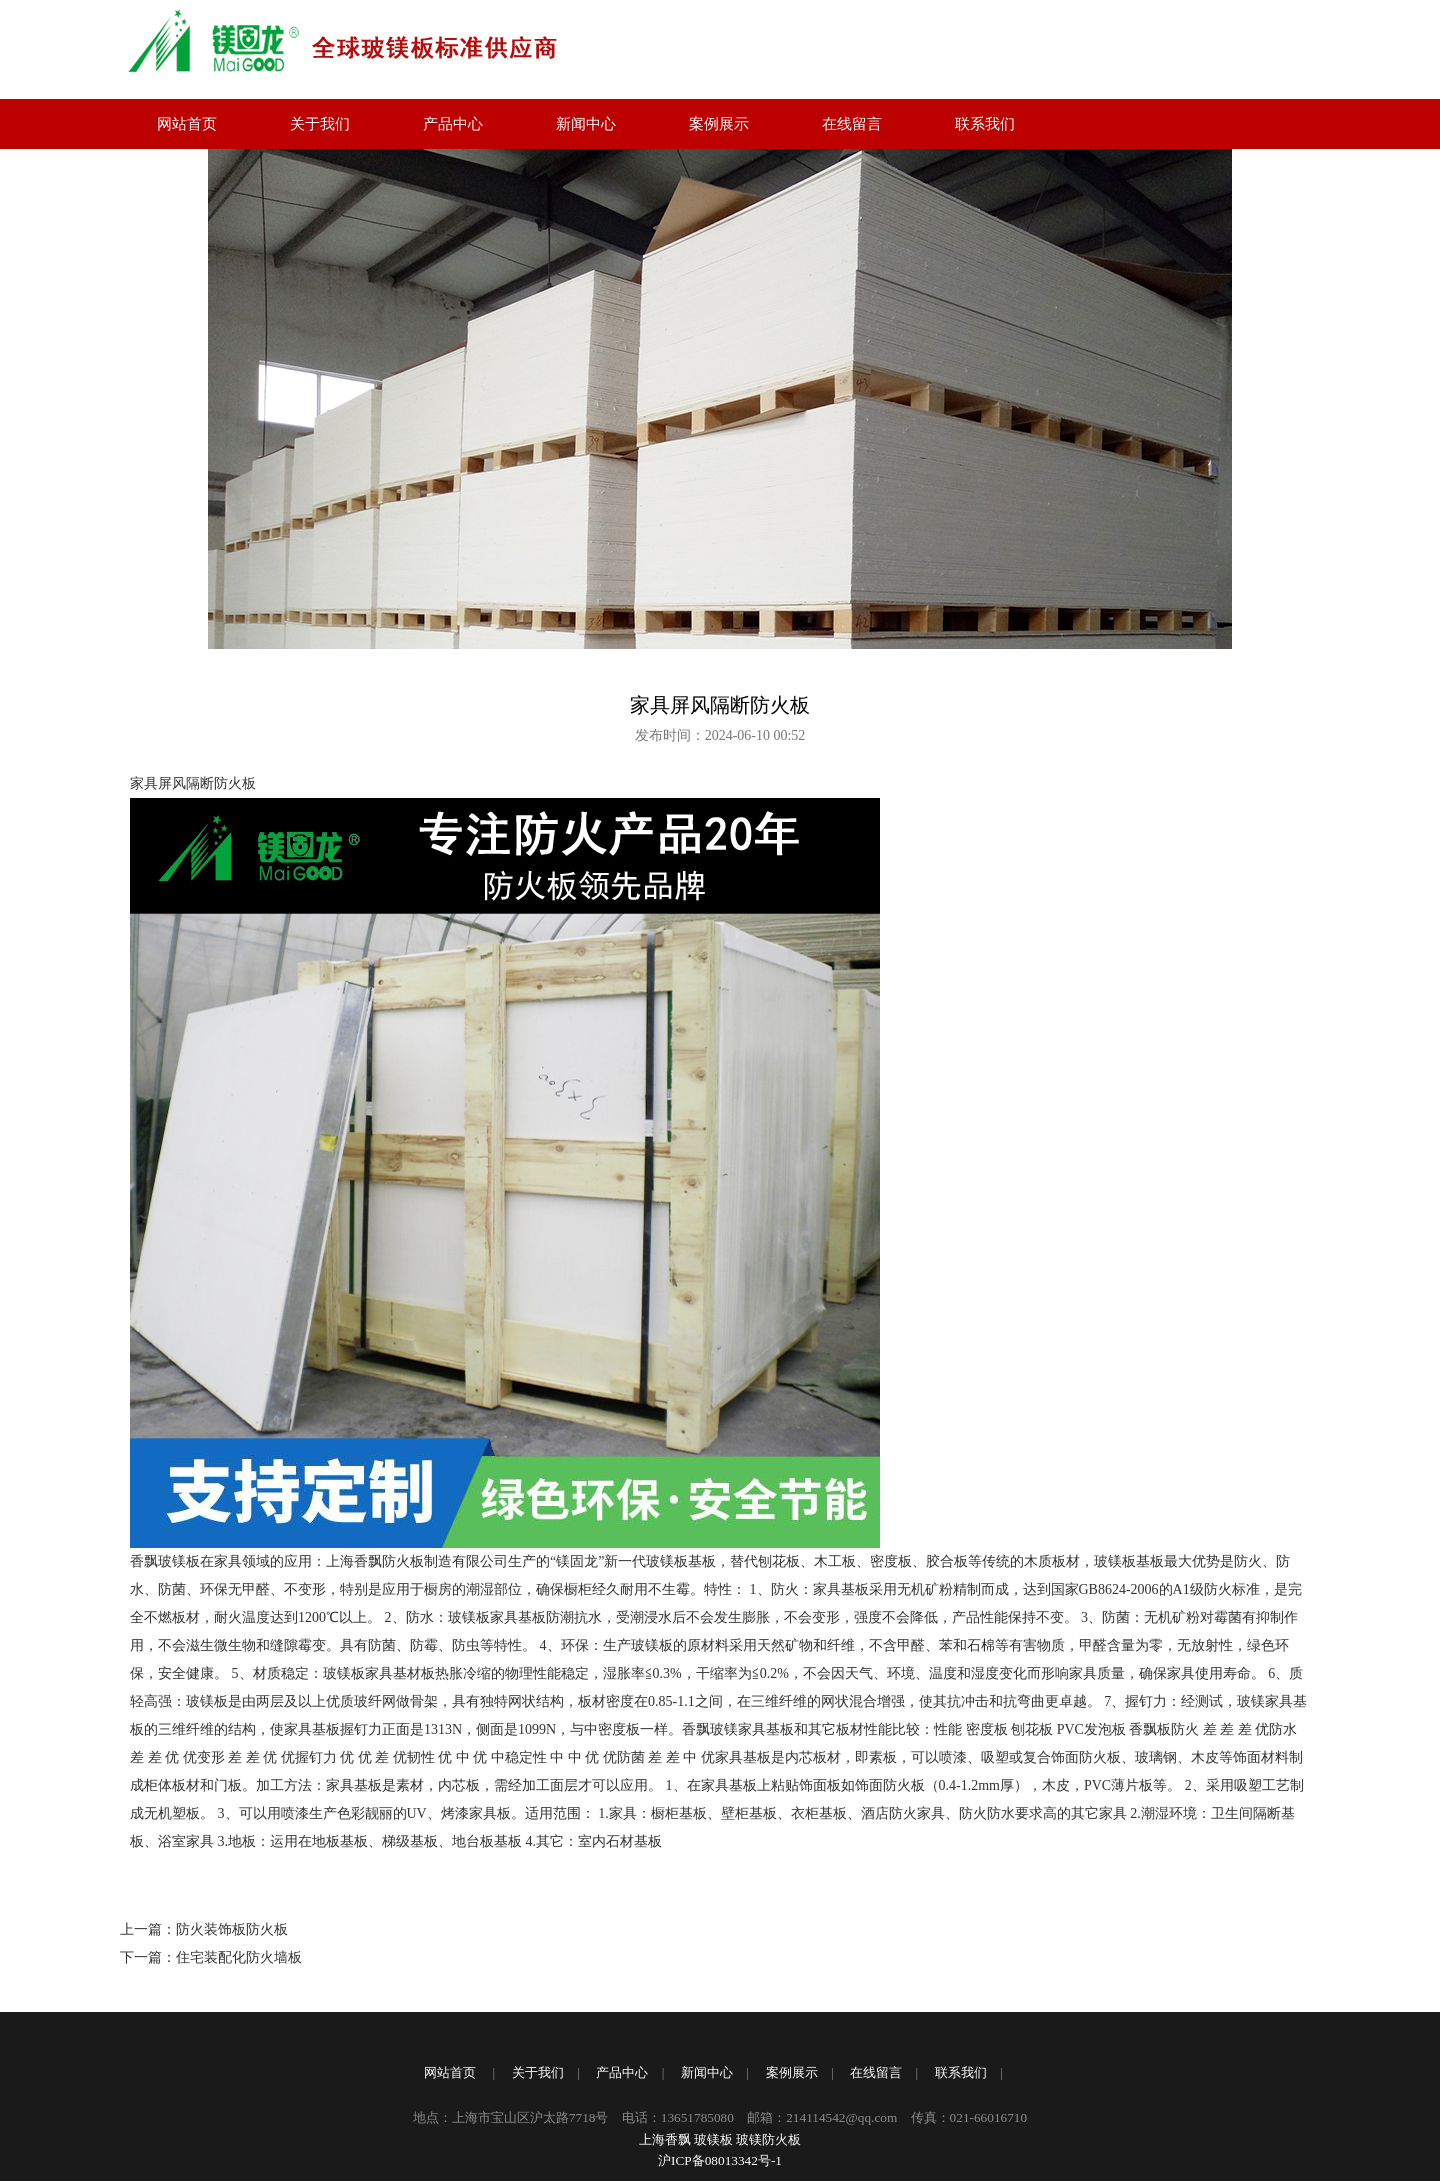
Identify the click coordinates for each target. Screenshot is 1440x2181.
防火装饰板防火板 (232, 1929)
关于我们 (320, 124)
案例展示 (719, 124)
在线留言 (852, 124)
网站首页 (187, 124)
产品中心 (453, 124)
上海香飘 (665, 2139)
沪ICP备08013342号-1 (720, 2160)
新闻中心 (586, 124)
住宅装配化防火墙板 (239, 1957)
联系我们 (985, 124)
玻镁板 (713, 2139)
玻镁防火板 (768, 2139)
